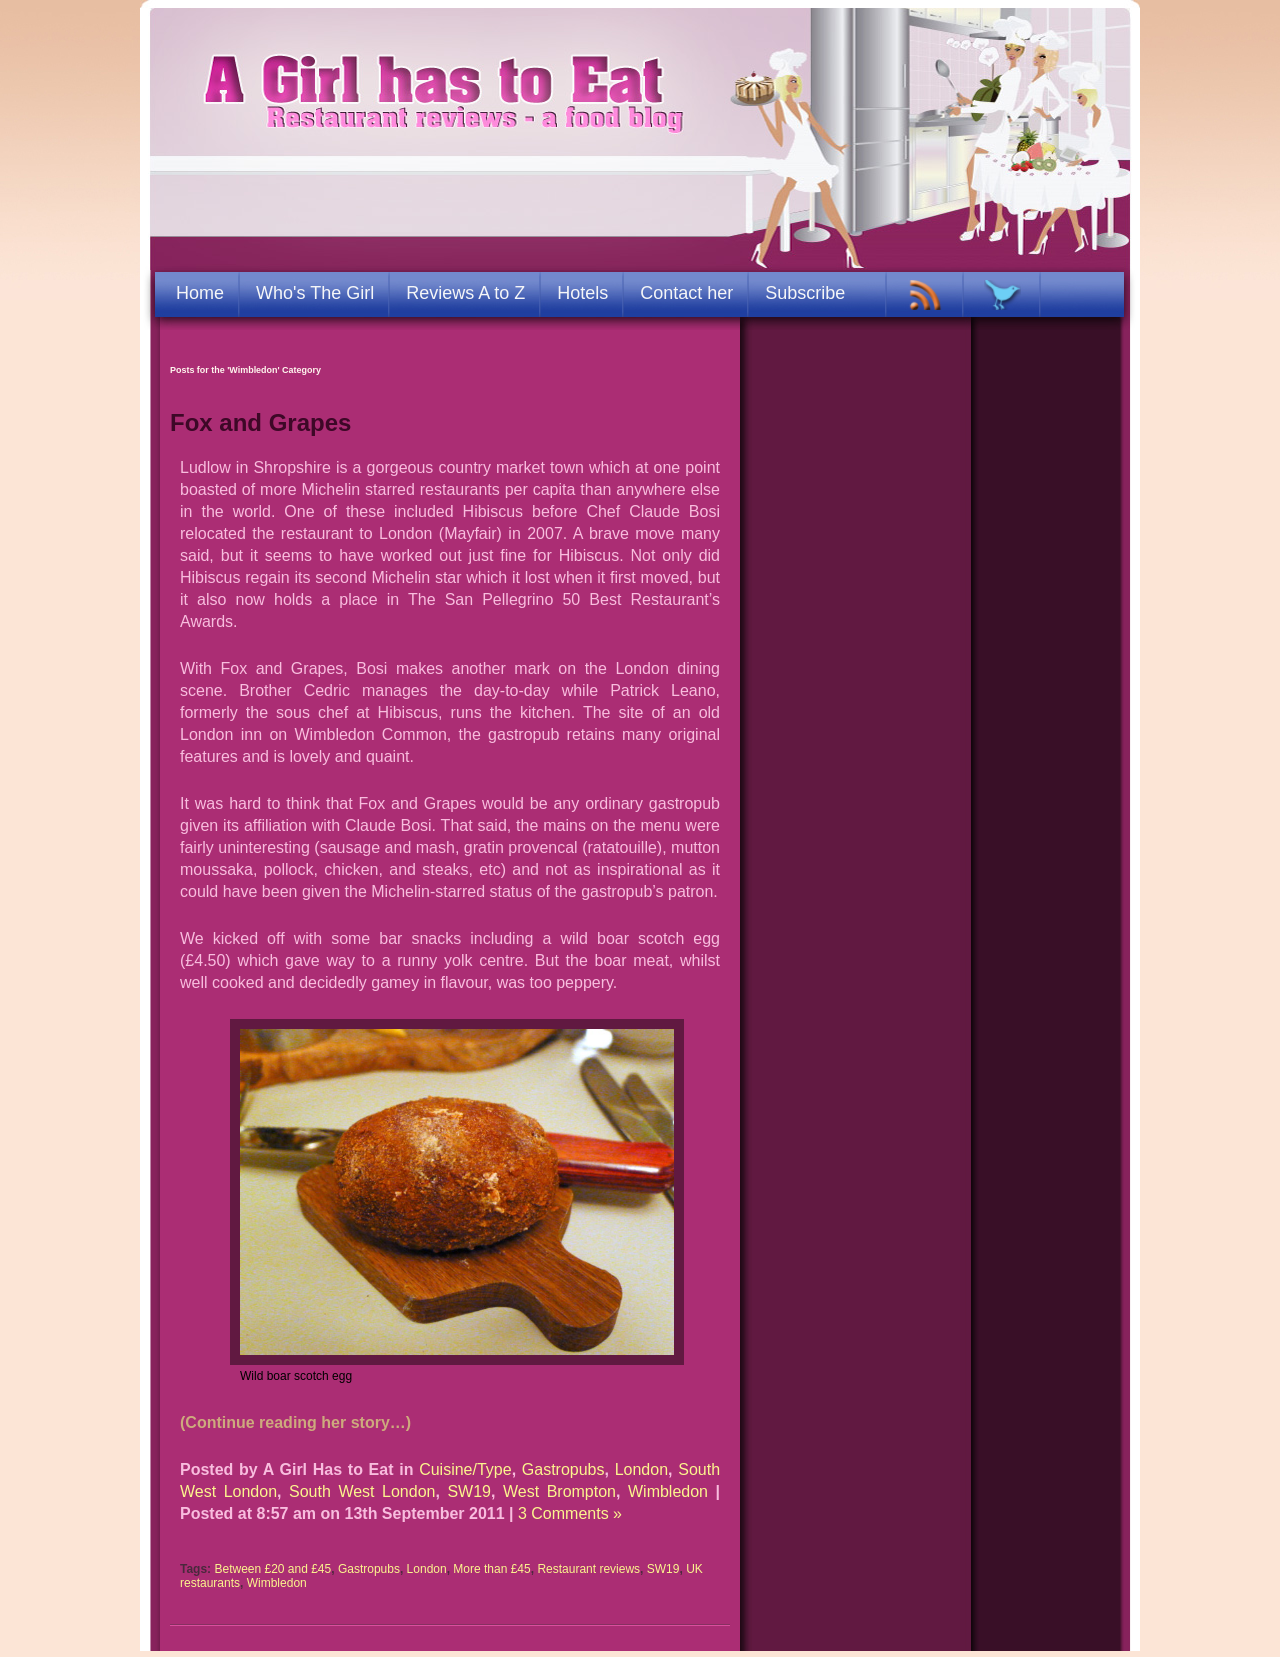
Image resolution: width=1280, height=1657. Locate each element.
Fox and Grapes (260, 422)
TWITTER (1002, 295)
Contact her (686, 293)
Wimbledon (668, 1491)
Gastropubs (563, 1469)
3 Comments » (570, 1513)
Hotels (582, 293)
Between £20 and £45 (272, 1569)
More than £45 (491, 1569)
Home (200, 293)
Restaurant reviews (588, 1569)
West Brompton (559, 1491)
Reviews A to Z (465, 293)
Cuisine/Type (465, 1469)
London (641, 1469)
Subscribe (805, 293)
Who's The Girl (315, 293)
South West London (362, 1491)
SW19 (469, 1491)
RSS (925, 295)
